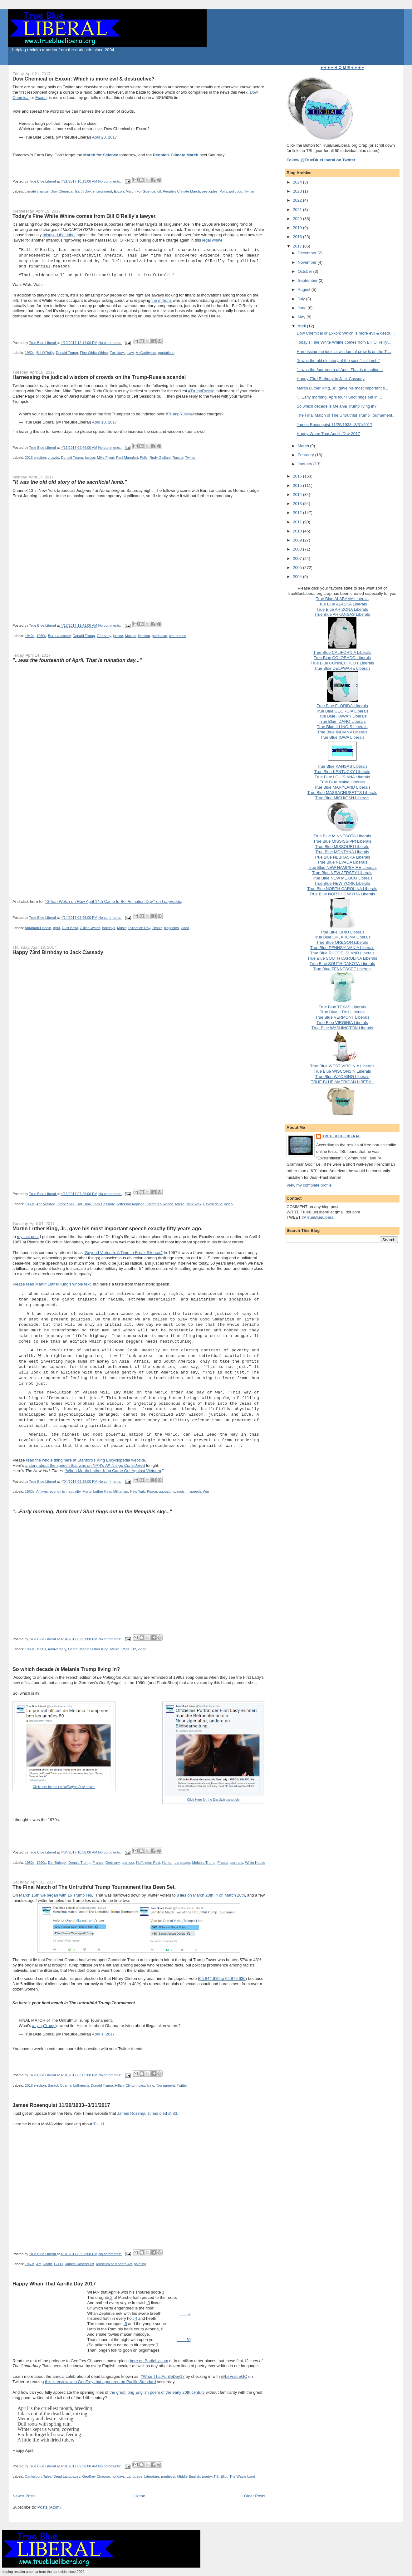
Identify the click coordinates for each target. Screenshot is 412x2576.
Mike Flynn (105, 457)
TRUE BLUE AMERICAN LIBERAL (342, 1082)
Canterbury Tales (38, 2476)
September (308, 280)
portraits (236, 1862)
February (306, 455)
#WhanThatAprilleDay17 (163, 2376)
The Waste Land (242, 2476)
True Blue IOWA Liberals (342, 737)
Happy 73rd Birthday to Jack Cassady (57, 952)
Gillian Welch (90, 928)
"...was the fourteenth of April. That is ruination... (340, 369)
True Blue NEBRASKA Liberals (342, 857)
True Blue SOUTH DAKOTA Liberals (342, 963)
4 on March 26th (230, 1895)
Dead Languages (66, 2476)
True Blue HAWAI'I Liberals (342, 716)
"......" (92, 1511)
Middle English (188, 2476)
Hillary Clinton (126, 2085)
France (97, 1862)
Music (121, 928)
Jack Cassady (103, 1204)
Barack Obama (59, 2085)
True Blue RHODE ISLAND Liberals (342, 953)
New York (193, 1204)
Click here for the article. (64, 1787)
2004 (298, 576)
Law (130, 353)
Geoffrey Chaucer (96, 2476)
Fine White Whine (94, 353)
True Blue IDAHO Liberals (342, 721)
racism (182, 1491)
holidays (108, 928)
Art (38, 2264)
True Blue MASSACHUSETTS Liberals (342, 792)
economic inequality (65, 1491)
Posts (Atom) (49, 2507)
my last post (28, 1236)
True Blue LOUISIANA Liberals (342, 777)
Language (182, 1862)
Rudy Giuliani (160, 457)
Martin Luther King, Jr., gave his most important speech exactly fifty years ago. (107, 1228)
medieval (168, 2476)
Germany (104, 636)
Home (139, 2496)
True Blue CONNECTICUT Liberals (342, 663)
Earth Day (83, 191)
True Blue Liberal (341, 1136)
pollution (235, 191)
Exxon (41, 97)
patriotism (159, 636)
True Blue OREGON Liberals (342, 942)
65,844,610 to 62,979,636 (222, 1978)
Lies (142, 2085)
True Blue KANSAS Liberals (342, 766)
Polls (223, 191)
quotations (166, 353)
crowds (53, 457)
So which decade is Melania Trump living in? (337, 406)
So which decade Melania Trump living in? (66, 1669)
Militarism (120, 1491)
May (302, 317)
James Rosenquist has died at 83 (147, 2113)
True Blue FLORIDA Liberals (342, 705)
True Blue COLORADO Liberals (342, 657)
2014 (298, 494)
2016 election (35, 457)
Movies (130, 636)
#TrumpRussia (201, 391)
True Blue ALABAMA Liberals (342, 598)
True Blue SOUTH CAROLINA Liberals (342, 958)
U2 (133, 1649)
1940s (30, 636)
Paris (125, 1649)
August (304, 289)
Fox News (117, 353)
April (56, 928)
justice (90, 457)
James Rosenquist (79, 2264)
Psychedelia (212, 1204)
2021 (298, 209)
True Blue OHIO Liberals (342, 932)
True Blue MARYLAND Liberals (342, 787)
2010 (298, 531)
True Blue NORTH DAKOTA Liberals (342, 894)
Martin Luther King (96, 1491)
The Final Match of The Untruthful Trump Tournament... (346, 415)
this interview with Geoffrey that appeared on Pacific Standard (100, 2381)
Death (72, 1649)
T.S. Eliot (220, 2476)
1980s (41, 1649)
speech (195, 1491)
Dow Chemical (62, 191)
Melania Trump (204, 1862)
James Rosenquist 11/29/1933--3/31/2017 (61, 2105)
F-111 (99, 2124)
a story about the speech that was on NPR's (85, 1465)
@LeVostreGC (234, 2376)
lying (150, 2085)
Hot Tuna (83, 1204)
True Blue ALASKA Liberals (342, 604)
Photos (223, 1862)
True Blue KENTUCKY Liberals (342, 771)
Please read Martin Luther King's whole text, (52, 1284)
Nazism (144, 636)
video (185, 928)
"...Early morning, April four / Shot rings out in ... (339, 397)
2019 (298, 227)
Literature (151, 2476)
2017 (298, 246)
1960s (41, 636)
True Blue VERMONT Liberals (342, 1017)
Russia (178, 457)
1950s (30, 353)
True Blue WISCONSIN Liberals (342, 1071)
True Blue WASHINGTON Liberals (342, 1028)
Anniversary (45, 1204)
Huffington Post (148, 1862)
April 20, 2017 (104, 137)
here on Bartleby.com (149, 2360)
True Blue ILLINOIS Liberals (342, 726)
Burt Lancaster (59, 636)
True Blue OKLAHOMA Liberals (342, 937)
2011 (298, 522)
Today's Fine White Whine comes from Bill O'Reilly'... (344, 342)
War (206, 1491)
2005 (298, 567)
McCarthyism (145, 353)
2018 (298, 236)
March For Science (140, 191)
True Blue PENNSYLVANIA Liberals (342, 947)
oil (159, 191)
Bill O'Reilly (45, 353)
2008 (298, 549)
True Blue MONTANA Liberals (342, 852)
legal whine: (213, 240)
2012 (298, 512)
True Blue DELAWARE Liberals (342, 668)
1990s (41, 1862)
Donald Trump (67, 353)
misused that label (59, 235)
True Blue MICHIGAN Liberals (342, 798)
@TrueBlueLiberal (318, 1217)
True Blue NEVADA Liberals (342, 862)
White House (255, 1862)
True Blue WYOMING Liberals (342, 1076)
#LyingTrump (44, 2025)
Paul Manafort (127, 457)
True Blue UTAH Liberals (342, 1012)
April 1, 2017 (103, 2034)
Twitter (249, 191)
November (308, 262)
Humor (167, 1862)
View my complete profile (309, 1185)
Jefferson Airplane (130, 1204)
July (302, 298)
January (305, 464)
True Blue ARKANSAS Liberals (342, 614)
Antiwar (42, 1491)
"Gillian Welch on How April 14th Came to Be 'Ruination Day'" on (113, 901)
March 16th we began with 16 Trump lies (55, 1895)
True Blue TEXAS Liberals (342, 1007)
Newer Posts (24, 2496)
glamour (128, 1862)
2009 (298, 540)
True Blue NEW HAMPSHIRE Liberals (342, 867)
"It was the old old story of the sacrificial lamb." (338, 360)
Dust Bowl (70, 928)
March (304, 445)
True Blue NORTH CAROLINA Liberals (342, 888)
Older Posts (254, 2496)
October (305, 271)
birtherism (81, 2085)
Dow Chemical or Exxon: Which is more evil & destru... (346, 333)
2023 (298, 191)
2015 (298, 485)
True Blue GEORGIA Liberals (342, 711)
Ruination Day (139, 928)
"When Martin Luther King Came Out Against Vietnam (113, 1470)
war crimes (177, 636)
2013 (298, 503)
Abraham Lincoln (38, 928)
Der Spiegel (57, 1862)
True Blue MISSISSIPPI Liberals (342, 841)
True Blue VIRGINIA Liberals (342, 1022)
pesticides (210, 191)
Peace (152, 1491)
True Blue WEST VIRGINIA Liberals (342, 1066)
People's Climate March (181, 191)
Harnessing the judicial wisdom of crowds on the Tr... (344, 351)
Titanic (157, 928)
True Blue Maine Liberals (342, 782)
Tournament (165, 2085)
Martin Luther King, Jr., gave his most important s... (342, 388)
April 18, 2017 (104, 422)
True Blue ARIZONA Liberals (342, 609)
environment (102, 191)
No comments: (110, 181)
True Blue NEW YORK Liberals (342, 883)
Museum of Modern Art (114, 2264)
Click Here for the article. (213, 1799)
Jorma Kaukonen (160, 1204)
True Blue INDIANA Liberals (342, 732)
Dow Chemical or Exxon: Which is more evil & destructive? (83, 78)
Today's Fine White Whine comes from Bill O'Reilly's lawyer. (84, 216)
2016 (298, 476)
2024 (298, 182)
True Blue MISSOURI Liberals (342, 846)
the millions (161, 300)
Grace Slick (65, 1204)
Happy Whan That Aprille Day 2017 (54, 2283)
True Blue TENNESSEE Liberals (342, 969)
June (303, 308)
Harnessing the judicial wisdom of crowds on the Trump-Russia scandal (99, 377)
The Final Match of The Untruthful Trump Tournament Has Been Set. (94, 1887)
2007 (298, 558)
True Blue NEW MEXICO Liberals (342, 878)
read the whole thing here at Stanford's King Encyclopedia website (85, 1460)
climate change (37, 191)
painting (140, 2264)
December (308, 253)
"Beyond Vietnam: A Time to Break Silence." (123, 1252)
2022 (298, 200)
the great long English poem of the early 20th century (157, 2392)
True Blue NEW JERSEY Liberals (342, 872)
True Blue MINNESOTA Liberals (342, 836)
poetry (207, 2476)
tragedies (171, 928)
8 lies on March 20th (195, 1895)
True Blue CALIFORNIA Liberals (342, 652)
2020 (298, 218)
